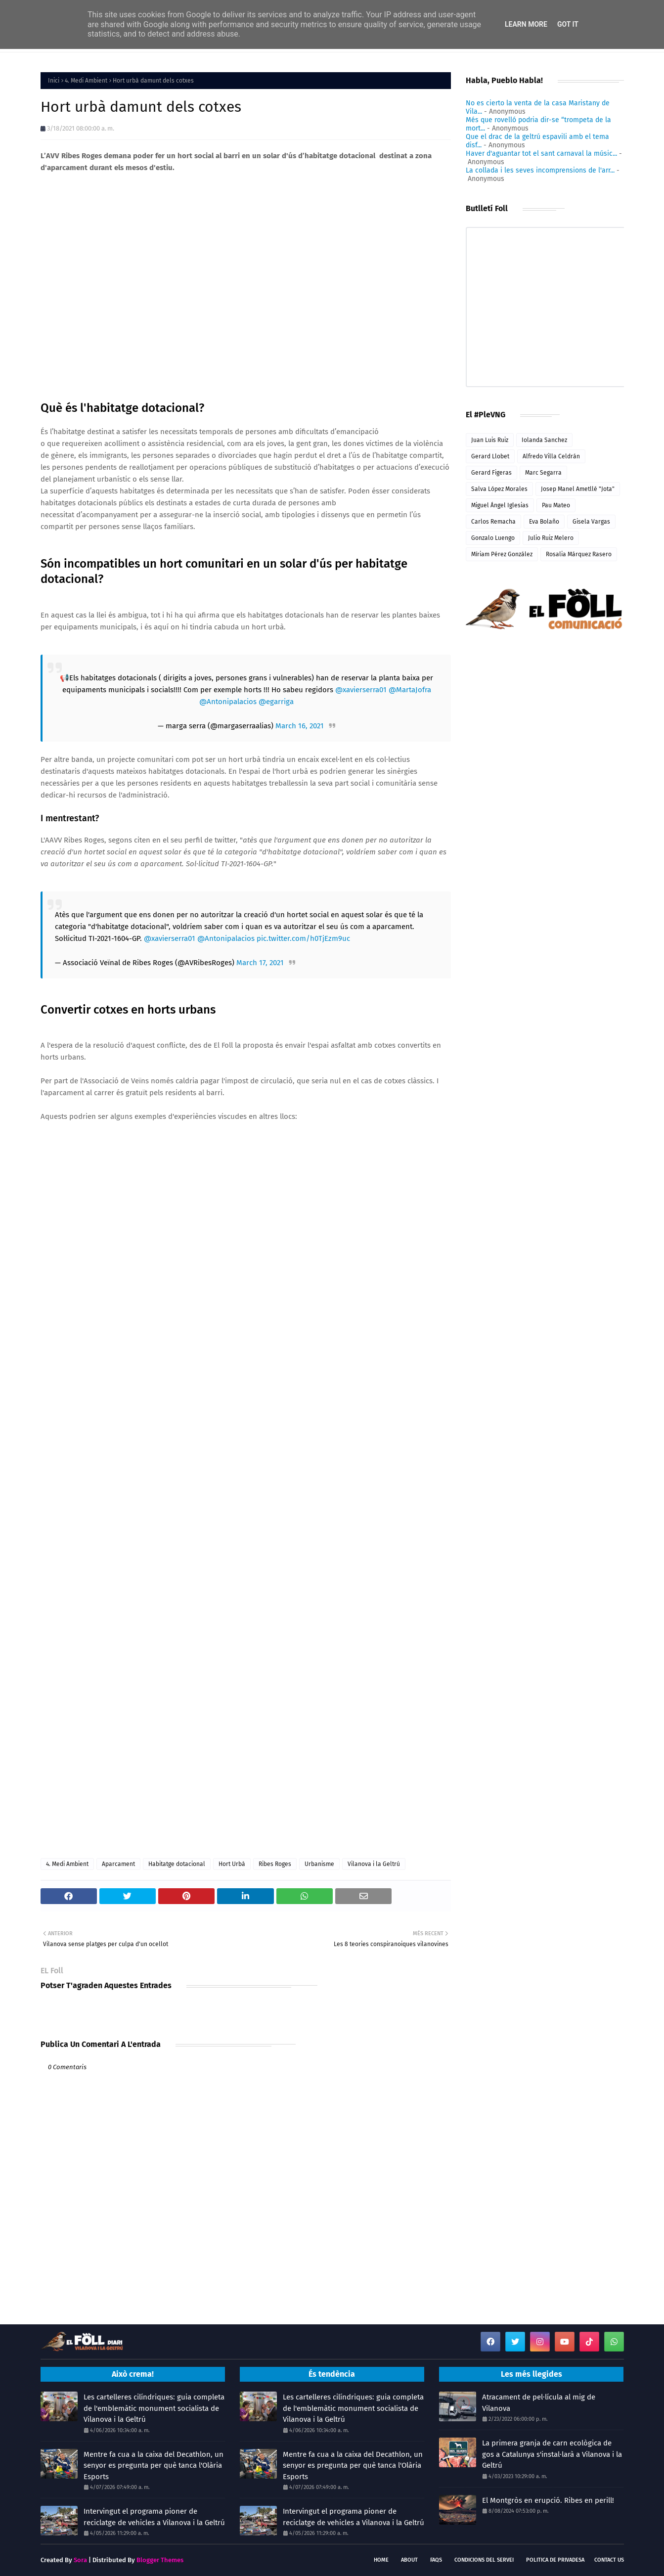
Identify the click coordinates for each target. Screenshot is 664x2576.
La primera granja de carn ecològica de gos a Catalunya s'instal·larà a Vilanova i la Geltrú (552, 2454)
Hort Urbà (232, 1864)
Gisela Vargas (591, 521)
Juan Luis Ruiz (489, 440)
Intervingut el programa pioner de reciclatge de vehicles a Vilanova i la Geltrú (154, 2517)
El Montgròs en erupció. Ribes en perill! (548, 2500)
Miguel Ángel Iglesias (500, 505)
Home (381, 2560)
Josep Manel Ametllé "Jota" (578, 489)
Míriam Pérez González (501, 554)
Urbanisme (319, 1864)
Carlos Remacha (493, 521)
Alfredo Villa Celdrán (551, 456)
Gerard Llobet (490, 456)
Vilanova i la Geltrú (374, 1864)
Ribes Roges (275, 1864)
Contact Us (609, 2560)
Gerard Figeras (491, 472)
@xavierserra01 (361, 689)
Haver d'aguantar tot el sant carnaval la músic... (541, 153)
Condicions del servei (484, 2560)
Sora (80, 2560)
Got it (567, 24)
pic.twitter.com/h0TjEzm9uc (303, 938)
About (409, 2560)
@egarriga (276, 701)
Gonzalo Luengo (493, 537)
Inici (53, 80)
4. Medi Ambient (86, 80)
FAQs (436, 2560)
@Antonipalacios (228, 701)
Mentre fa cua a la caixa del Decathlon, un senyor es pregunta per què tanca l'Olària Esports (153, 2465)
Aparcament (118, 1864)
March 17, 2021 (260, 962)
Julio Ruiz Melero (551, 537)
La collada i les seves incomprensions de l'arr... (540, 170)
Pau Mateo (556, 505)
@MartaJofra (410, 689)
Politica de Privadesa (555, 2560)
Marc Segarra (543, 472)
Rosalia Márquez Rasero (579, 554)
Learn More (526, 24)
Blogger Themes (159, 2560)
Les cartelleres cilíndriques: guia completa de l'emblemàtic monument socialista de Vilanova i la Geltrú (154, 2408)
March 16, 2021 (299, 725)
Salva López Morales (499, 489)
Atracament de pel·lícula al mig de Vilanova (538, 2403)
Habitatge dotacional (176, 1864)
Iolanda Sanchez (544, 440)
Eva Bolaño (544, 521)
